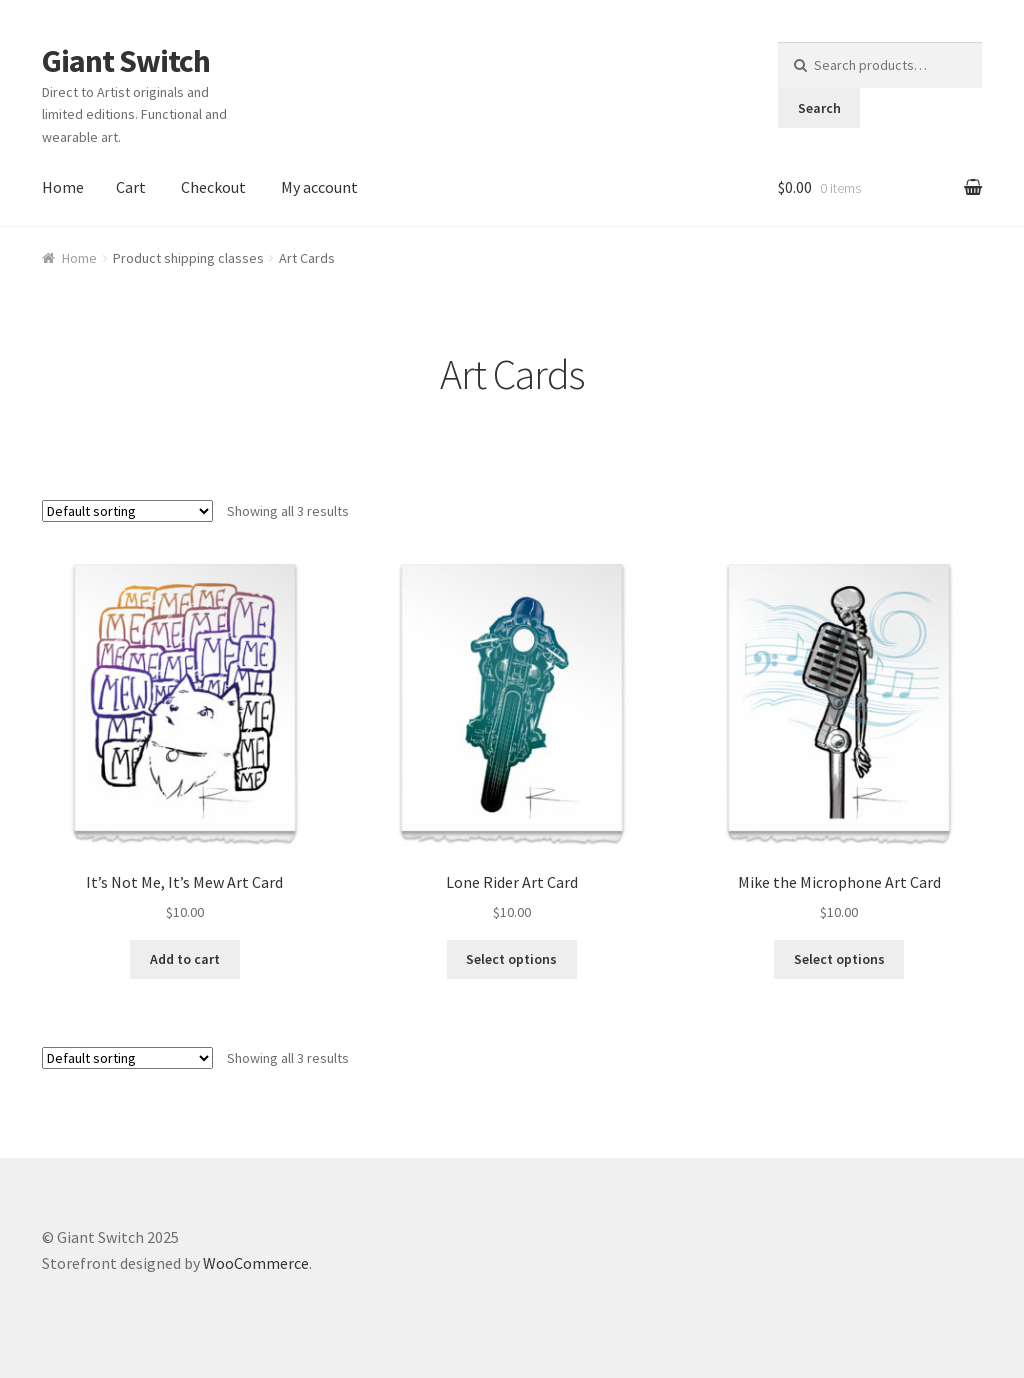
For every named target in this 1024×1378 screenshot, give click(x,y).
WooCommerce (256, 1263)
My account (319, 187)
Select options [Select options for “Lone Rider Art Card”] (511, 959)
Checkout (213, 187)
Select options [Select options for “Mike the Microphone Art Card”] (839, 959)
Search (819, 108)
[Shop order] (127, 511)
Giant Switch (126, 61)
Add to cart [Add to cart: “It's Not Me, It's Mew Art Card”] (185, 959)
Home (63, 187)
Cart (131, 187)
